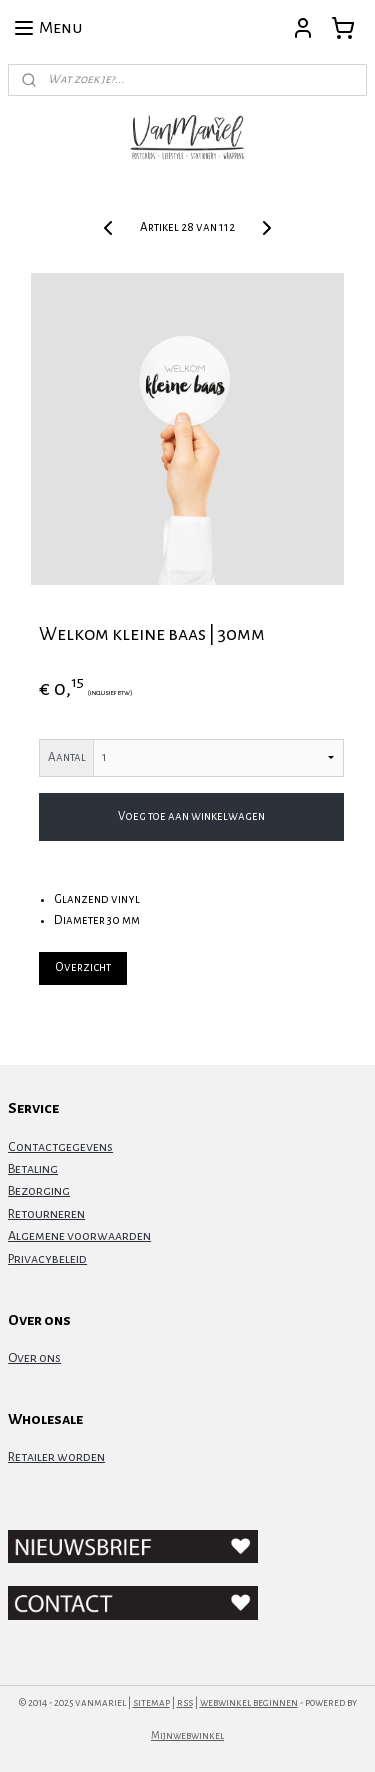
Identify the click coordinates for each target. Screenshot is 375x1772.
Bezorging (39, 1191)
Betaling (33, 1169)
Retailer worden (56, 1457)
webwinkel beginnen (249, 1702)
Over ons (34, 1358)
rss (185, 1702)
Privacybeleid (47, 1259)
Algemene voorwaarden (79, 1236)
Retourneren (46, 1214)
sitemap (151, 1702)
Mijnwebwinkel (187, 1735)
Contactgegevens (60, 1147)
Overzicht (83, 967)
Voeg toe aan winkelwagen (191, 816)
